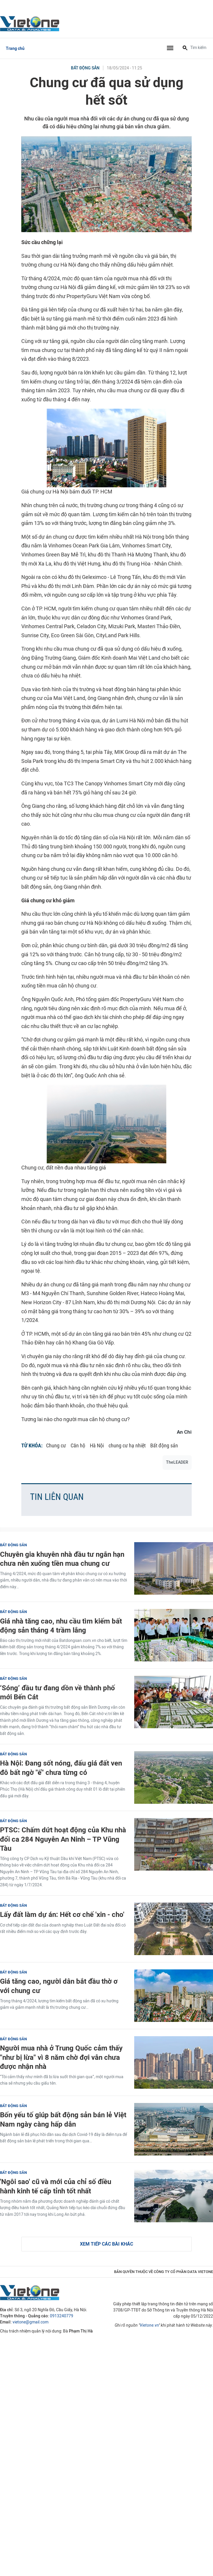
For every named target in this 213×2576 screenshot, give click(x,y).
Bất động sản (85, 68)
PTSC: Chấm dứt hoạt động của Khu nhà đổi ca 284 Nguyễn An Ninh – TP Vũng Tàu (63, 1839)
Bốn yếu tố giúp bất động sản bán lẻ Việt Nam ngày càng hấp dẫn (63, 2119)
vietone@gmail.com (30, 2322)
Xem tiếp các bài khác (106, 2244)
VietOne (30, 23)
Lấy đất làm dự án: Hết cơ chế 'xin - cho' (62, 1914)
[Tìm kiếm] (185, 48)
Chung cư (56, 1445)
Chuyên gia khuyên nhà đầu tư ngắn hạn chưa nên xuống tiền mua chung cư (62, 1559)
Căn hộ (78, 1445)
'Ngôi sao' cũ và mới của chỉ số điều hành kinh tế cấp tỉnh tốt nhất (55, 2186)
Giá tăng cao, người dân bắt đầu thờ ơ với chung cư (59, 1985)
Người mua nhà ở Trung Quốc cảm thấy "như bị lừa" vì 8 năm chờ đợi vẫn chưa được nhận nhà (61, 2057)
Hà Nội (97, 1445)
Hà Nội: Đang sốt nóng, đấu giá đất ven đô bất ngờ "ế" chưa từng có (61, 1767)
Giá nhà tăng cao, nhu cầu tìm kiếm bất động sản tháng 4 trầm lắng (61, 1625)
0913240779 (61, 2316)
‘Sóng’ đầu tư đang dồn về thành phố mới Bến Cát (57, 1692)
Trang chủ (15, 48)
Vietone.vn (149, 2325)
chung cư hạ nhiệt (127, 1445)
